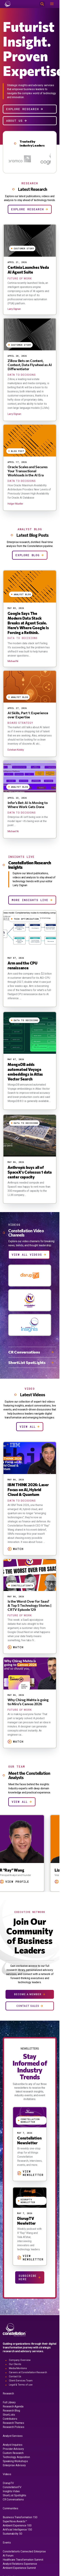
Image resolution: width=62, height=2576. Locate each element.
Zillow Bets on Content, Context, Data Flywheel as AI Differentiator (30, 365)
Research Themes (13, 2423)
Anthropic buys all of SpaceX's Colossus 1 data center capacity (30, 1172)
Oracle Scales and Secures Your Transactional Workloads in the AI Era (28, 471)
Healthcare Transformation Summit (23, 2559)
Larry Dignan (20, 885)
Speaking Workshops (15, 2461)
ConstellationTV (12, 2487)
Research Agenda (13, 2406)
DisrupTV (8, 2483)
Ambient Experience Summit (19, 2568)
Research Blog (11, 2410)
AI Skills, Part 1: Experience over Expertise (28, 715)
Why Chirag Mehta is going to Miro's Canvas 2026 (28, 1702)
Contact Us (15, 2376)
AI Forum (8, 2555)
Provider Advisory (13, 2448)
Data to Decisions (22, 1500)
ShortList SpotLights (27, 1362)
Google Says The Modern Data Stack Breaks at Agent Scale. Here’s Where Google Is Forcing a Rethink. (28, 623)
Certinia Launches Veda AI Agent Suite (28, 269)
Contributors (10, 2418)
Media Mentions (18, 2368)
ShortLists (9, 2414)
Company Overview (20, 2360)
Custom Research (13, 2453)
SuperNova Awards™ (15, 2521)
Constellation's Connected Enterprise (24, 2551)
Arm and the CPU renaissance (22, 965)
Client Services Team (21, 2380)
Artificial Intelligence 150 (17, 2529)
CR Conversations (24, 1352)
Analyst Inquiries (12, 2444)
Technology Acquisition (16, 2457)
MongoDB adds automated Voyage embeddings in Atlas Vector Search (25, 1071)
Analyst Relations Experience (20, 2563)
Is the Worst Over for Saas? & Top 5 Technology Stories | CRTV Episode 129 (29, 1605)
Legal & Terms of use (21, 2384)
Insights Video (11, 2491)
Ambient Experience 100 (17, 2525)
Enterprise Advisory (14, 2465)
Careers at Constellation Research (28, 2372)
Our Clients (15, 2364)
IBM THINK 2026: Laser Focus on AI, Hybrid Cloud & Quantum (28, 1489)
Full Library (9, 2402)
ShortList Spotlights (14, 2495)
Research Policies (13, 2427)
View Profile (22, 1881)
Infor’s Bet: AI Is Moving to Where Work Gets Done (28, 805)
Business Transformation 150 (20, 2517)
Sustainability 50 (12, 2533)
